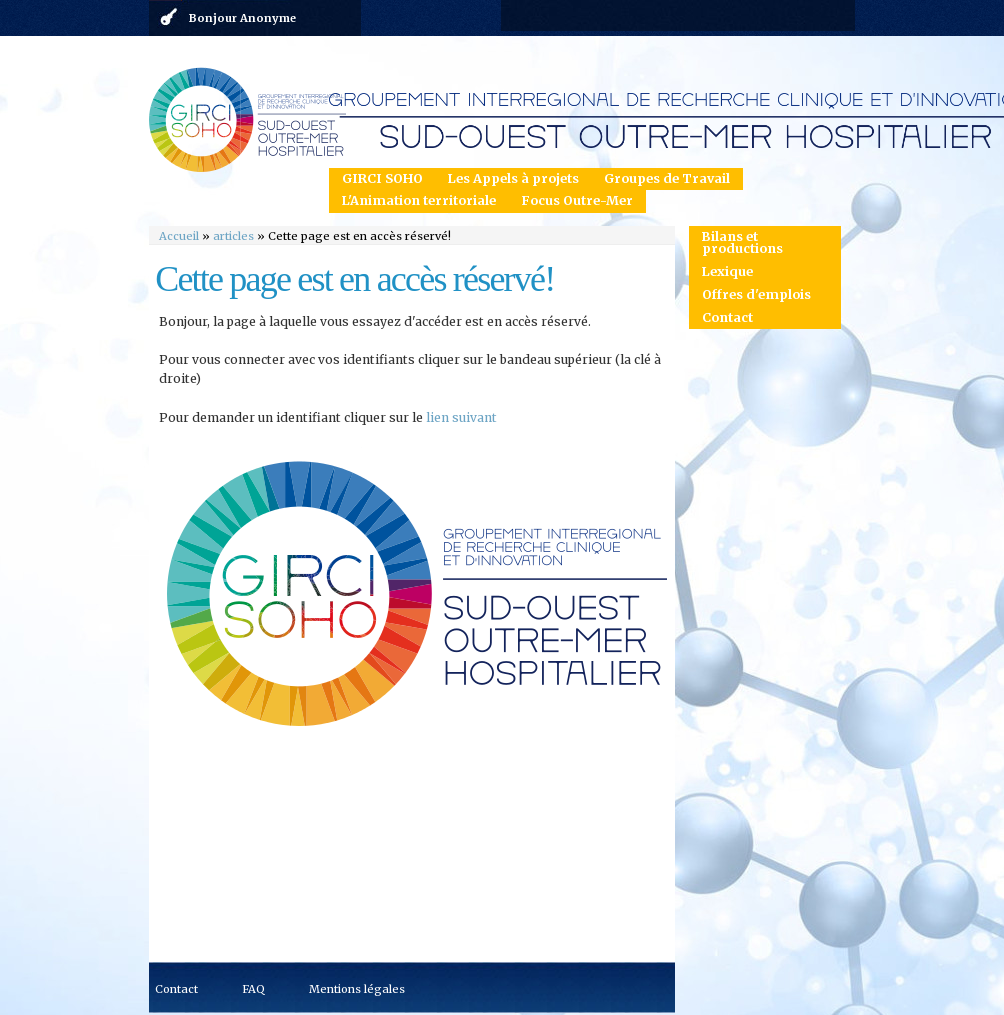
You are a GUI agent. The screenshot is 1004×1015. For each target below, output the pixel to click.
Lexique (727, 271)
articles (233, 236)
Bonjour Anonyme (242, 18)
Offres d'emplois (756, 294)
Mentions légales (357, 989)
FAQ (253, 989)
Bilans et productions (742, 243)
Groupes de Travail (667, 178)
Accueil (179, 236)
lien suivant (461, 417)
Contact (727, 317)
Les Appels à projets (513, 178)
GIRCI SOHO (382, 178)
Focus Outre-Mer (577, 200)
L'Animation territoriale (419, 200)
